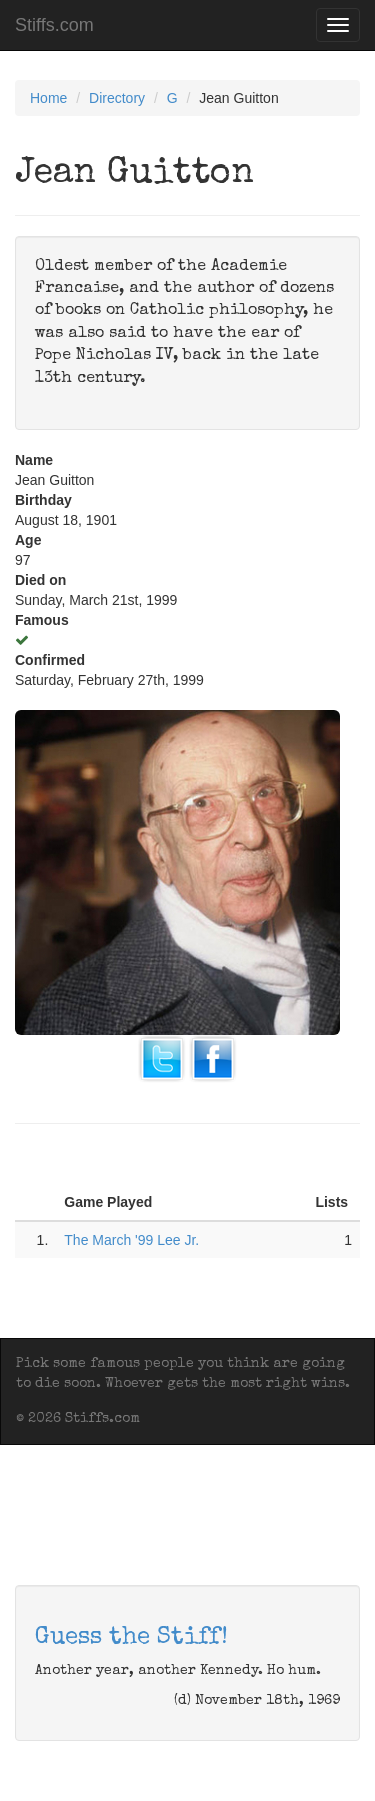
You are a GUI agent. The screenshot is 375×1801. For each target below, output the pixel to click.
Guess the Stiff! (131, 1638)
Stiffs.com (54, 25)
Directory (117, 98)
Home (48, 98)
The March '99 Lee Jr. (131, 1240)
